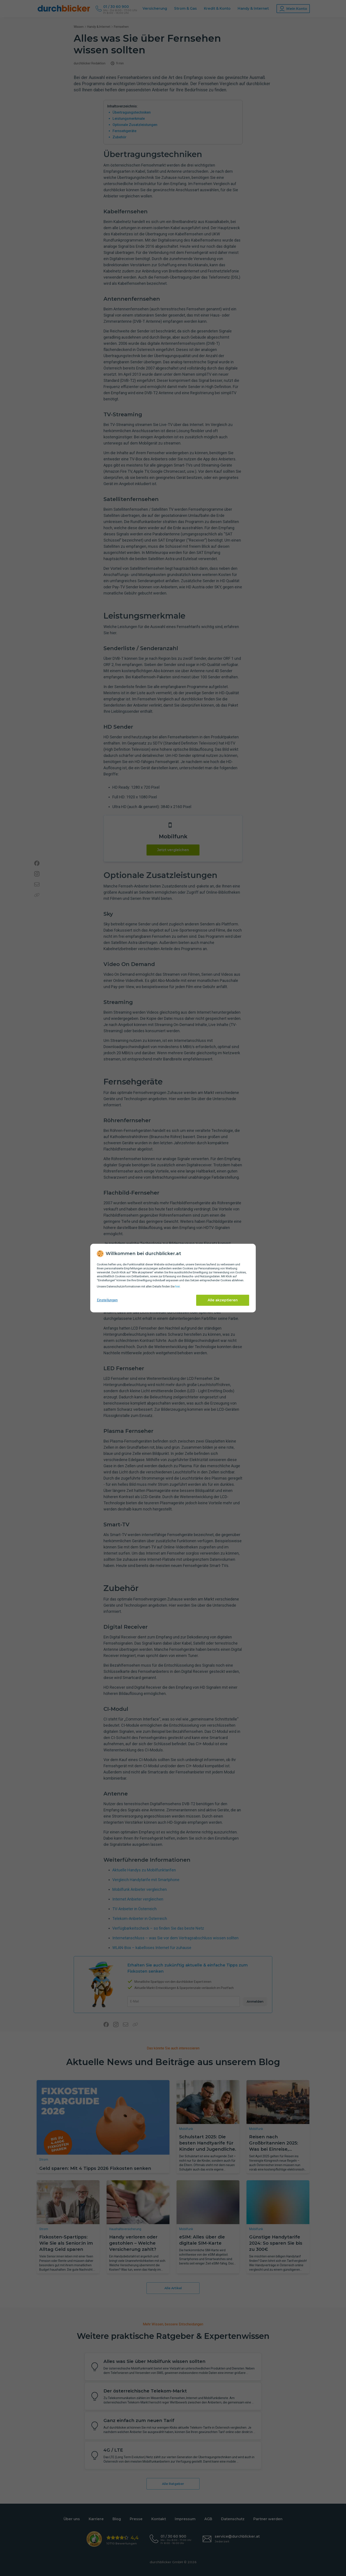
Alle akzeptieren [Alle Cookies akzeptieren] (223, 1300)
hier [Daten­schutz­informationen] (177, 1286)
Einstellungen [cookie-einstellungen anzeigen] (107, 1300)
